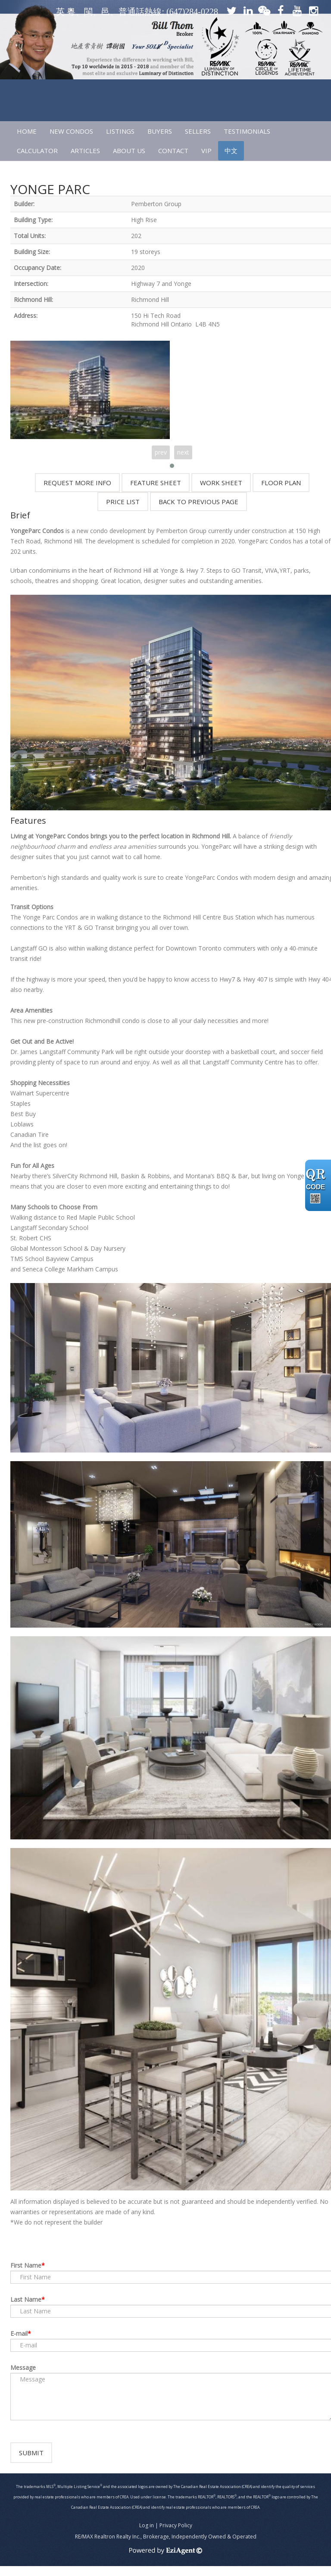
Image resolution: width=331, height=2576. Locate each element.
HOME (27, 131)
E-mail (19, 2333)
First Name (25, 2265)
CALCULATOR (37, 150)
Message (23, 2367)
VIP (206, 150)
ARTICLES (85, 150)
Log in (146, 2535)
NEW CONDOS (71, 131)
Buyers (159, 131)
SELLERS (198, 131)
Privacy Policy (175, 2535)
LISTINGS (120, 131)
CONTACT (173, 150)
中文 (231, 150)
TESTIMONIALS (247, 131)
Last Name (25, 2299)
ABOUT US (129, 150)
